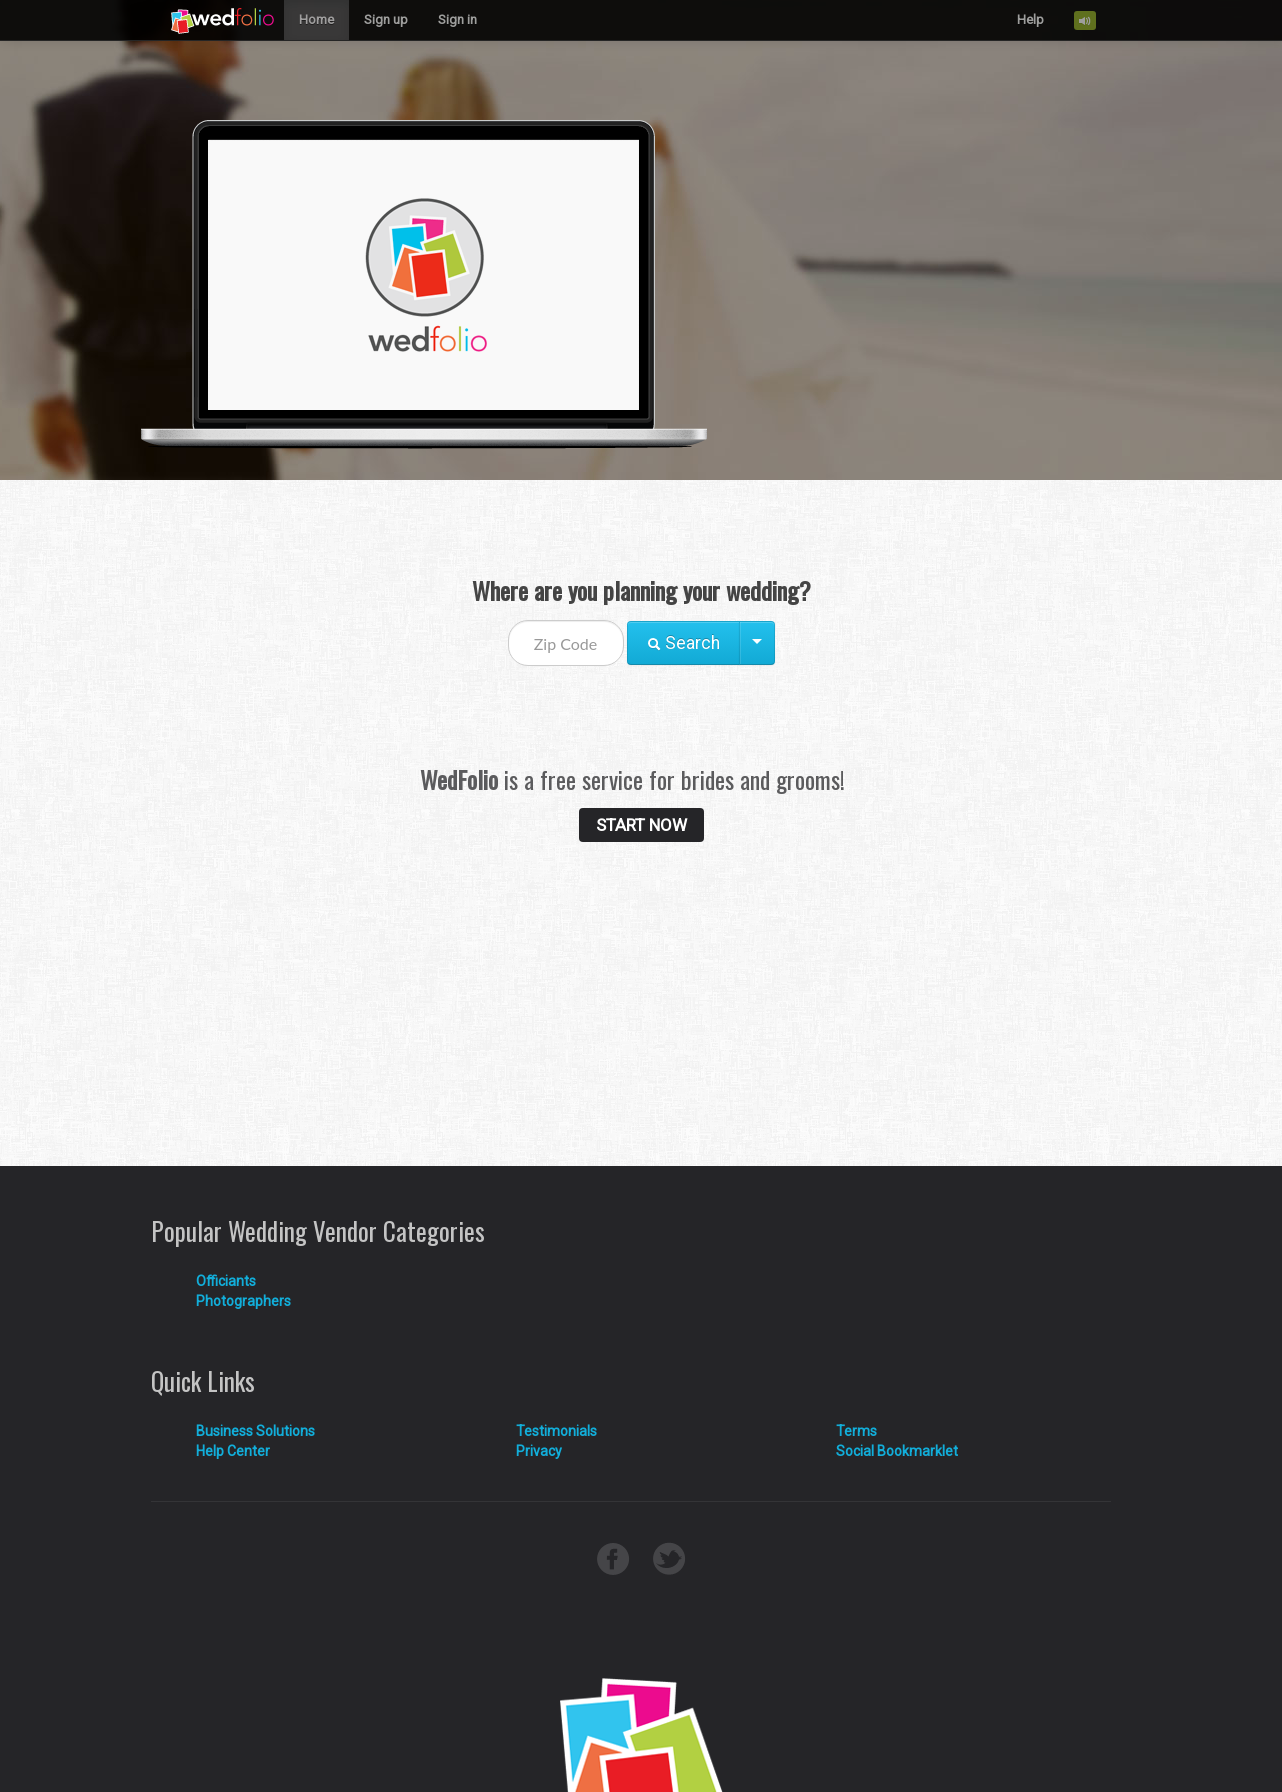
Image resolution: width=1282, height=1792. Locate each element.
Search (683, 643)
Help (1030, 19)
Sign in (457, 19)
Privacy (539, 1451)
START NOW (641, 825)
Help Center (233, 1451)
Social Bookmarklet (897, 1451)
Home (316, 19)
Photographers (243, 1301)
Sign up (386, 19)
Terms (856, 1431)
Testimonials (556, 1431)
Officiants (226, 1281)
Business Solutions (255, 1431)
